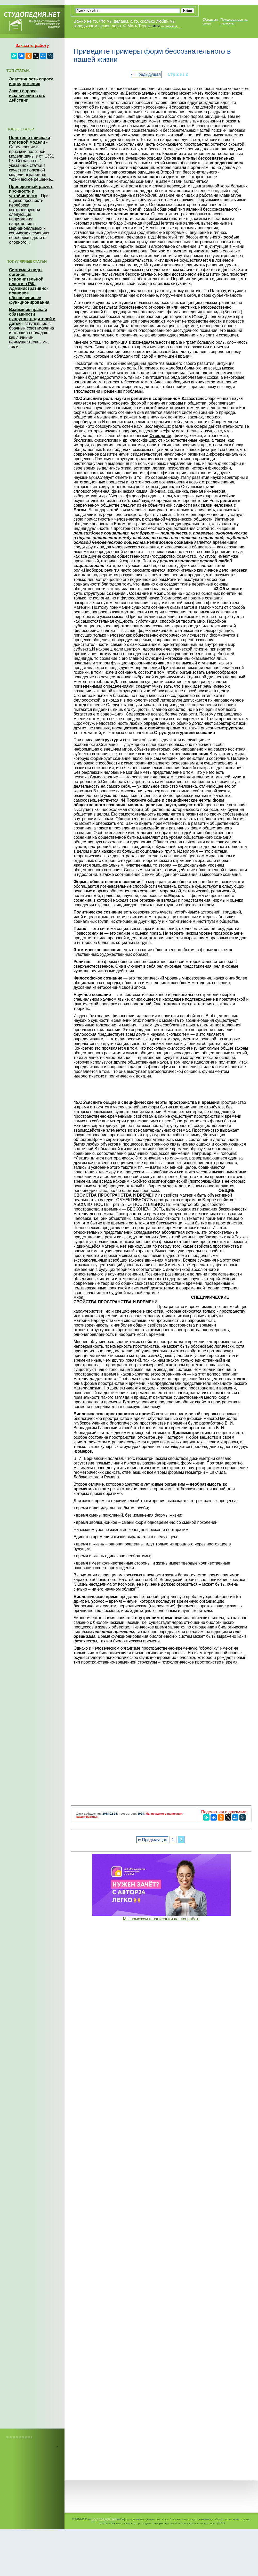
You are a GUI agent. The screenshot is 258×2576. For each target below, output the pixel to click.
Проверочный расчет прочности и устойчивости (31, 191)
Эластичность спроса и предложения (31, 81)
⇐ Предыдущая (146, 74)
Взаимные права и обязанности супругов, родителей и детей (32, 316)
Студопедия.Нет (103, 2519)
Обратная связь (210, 21)
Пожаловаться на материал (233, 21)
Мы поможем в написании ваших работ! (161, 1919)
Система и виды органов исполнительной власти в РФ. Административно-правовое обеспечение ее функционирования (29, 286)
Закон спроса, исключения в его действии (27, 95)
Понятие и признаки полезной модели (29, 139)
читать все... (170, 26)
